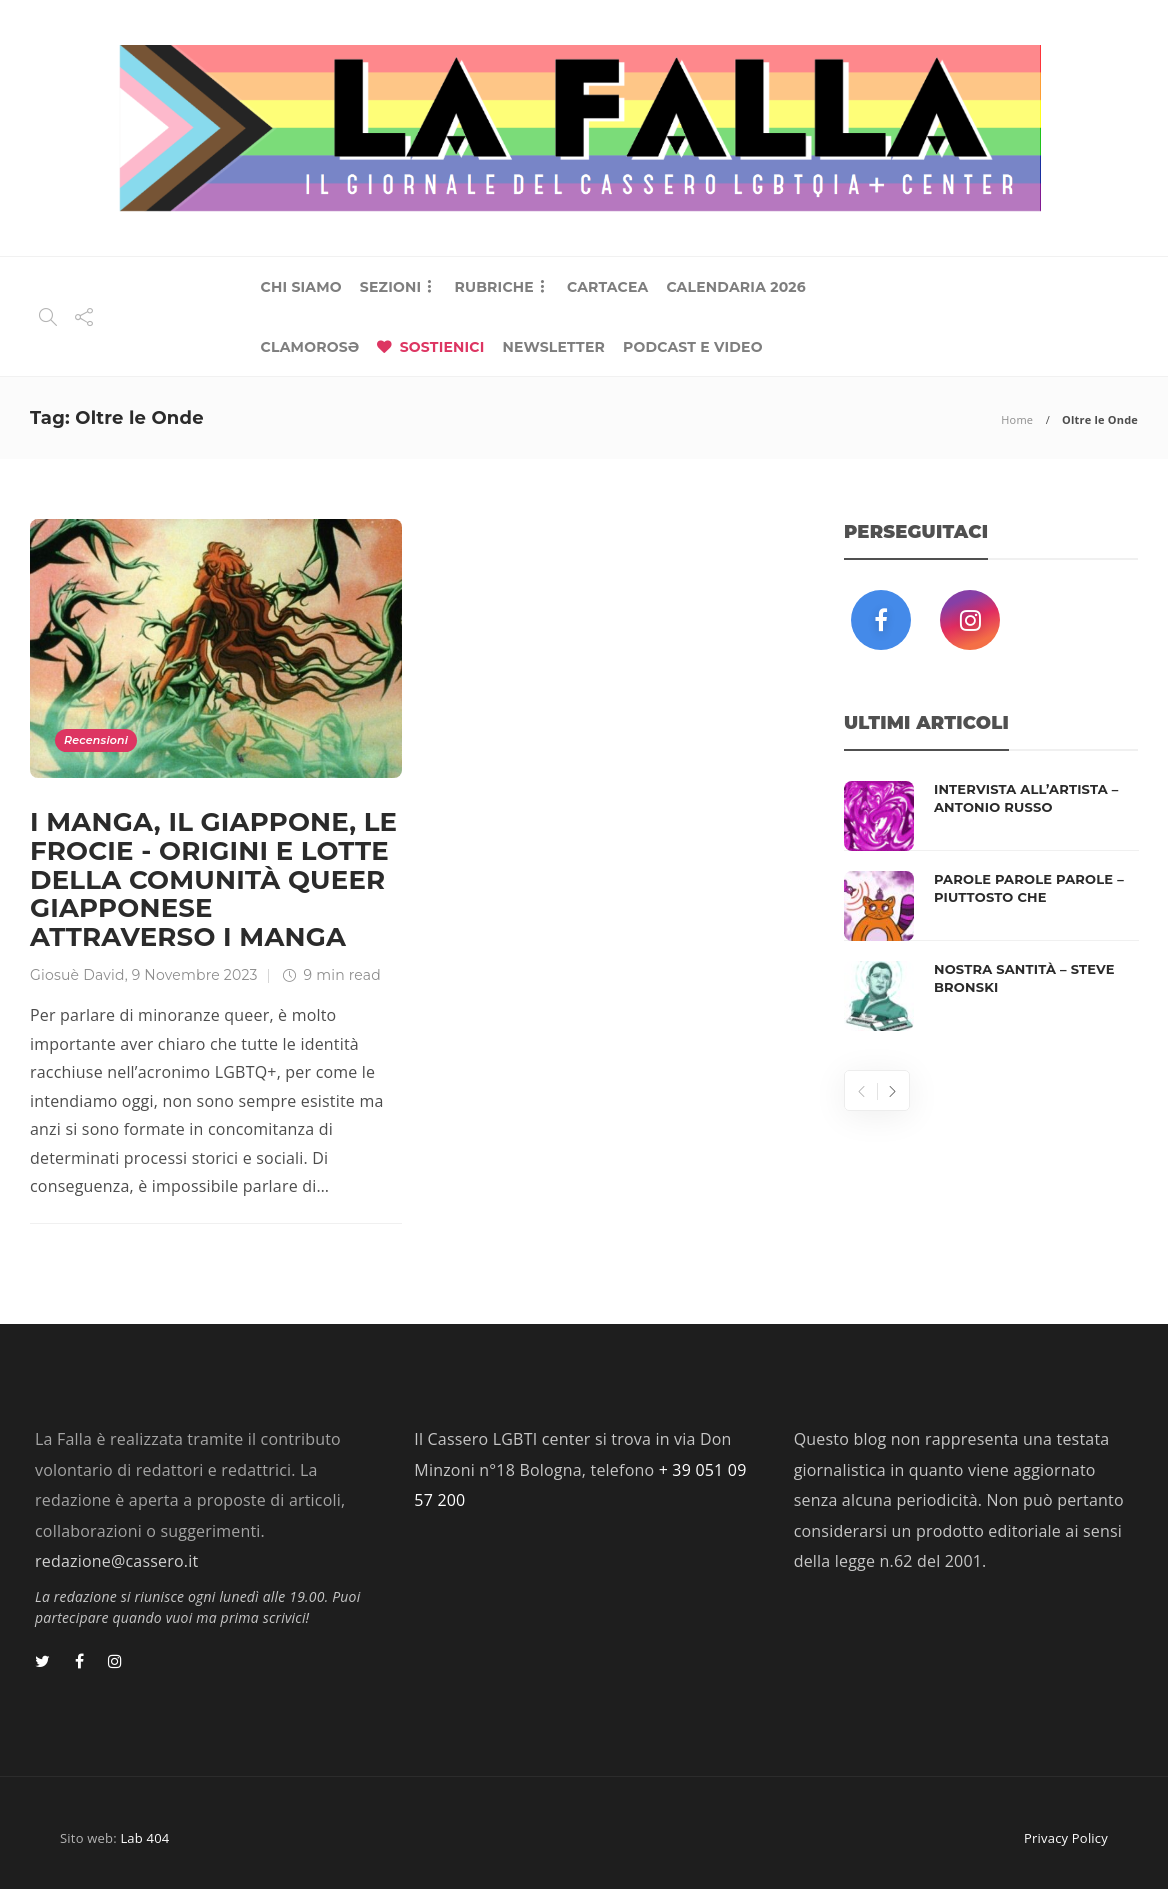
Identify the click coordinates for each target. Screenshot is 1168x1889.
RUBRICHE (493, 287)
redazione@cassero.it (116, 1561)
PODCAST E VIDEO (693, 347)
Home (1017, 419)
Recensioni (96, 740)
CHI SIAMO (301, 287)
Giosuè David (77, 975)
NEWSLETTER (553, 347)
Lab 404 (144, 1838)
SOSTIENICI (442, 347)
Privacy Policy (1066, 1838)
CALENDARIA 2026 (735, 287)
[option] (991, 906)
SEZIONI (390, 287)
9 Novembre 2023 (195, 975)
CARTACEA (607, 287)
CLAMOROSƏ (310, 347)
